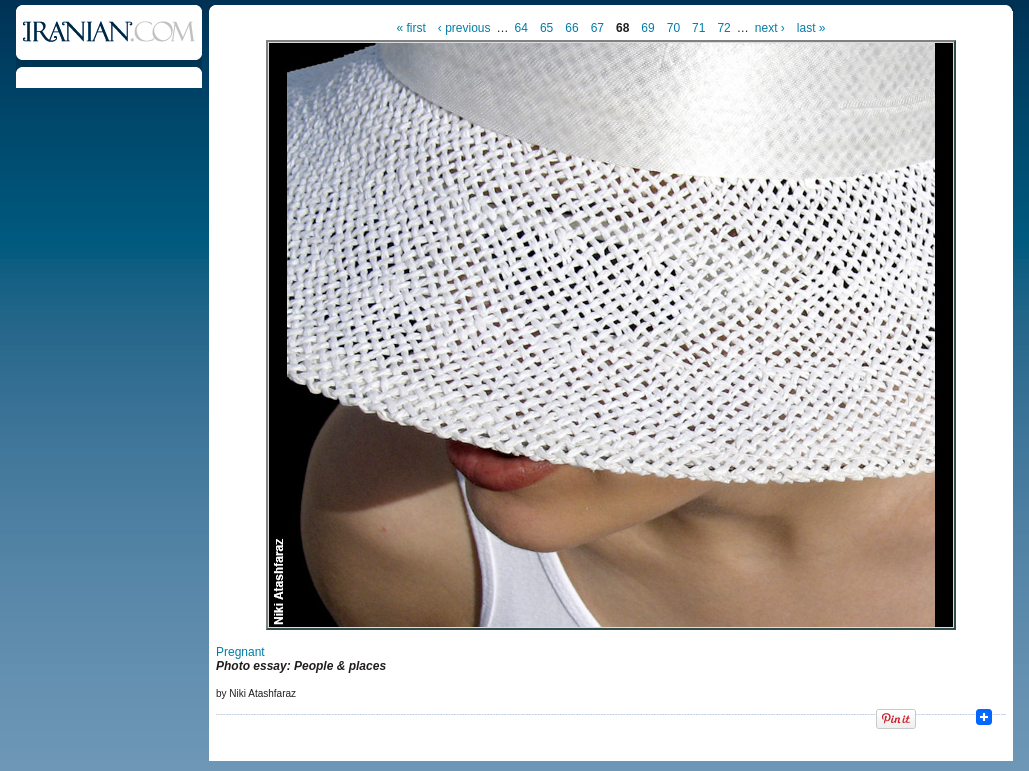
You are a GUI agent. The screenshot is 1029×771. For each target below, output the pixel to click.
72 (723, 28)
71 (698, 28)
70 (673, 28)
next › (770, 28)
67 (597, 28)
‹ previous (464, 28)
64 (521, 28)
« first (411, 28)
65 (546, 28)
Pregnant (240, 652)
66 (571, 28)
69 (647, 28)
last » (811, 28)
